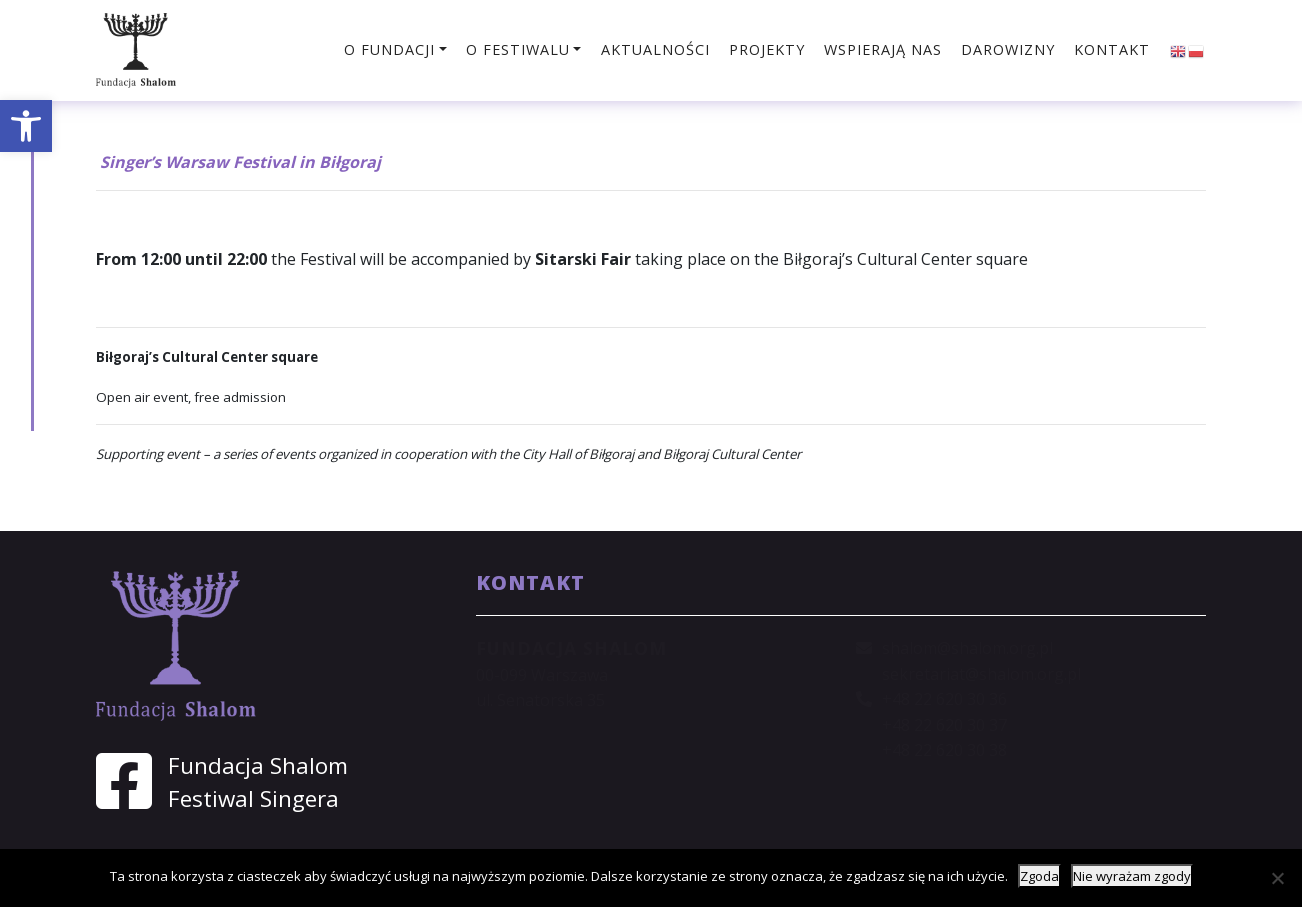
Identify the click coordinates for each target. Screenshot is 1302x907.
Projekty (767, 49)
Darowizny (1008, 49)
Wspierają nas (883, 49)
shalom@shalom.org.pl (967, 648)
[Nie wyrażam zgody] (1277, 878)
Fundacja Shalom (258, 765)
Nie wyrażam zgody (1132, 876)
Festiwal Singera (253, 798)
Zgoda (1039, 876)
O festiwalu (518, 49)
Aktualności (655, 49)
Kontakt (1112, 49)
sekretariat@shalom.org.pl (981, 674)
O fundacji (389, 49)
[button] (26, 126)
